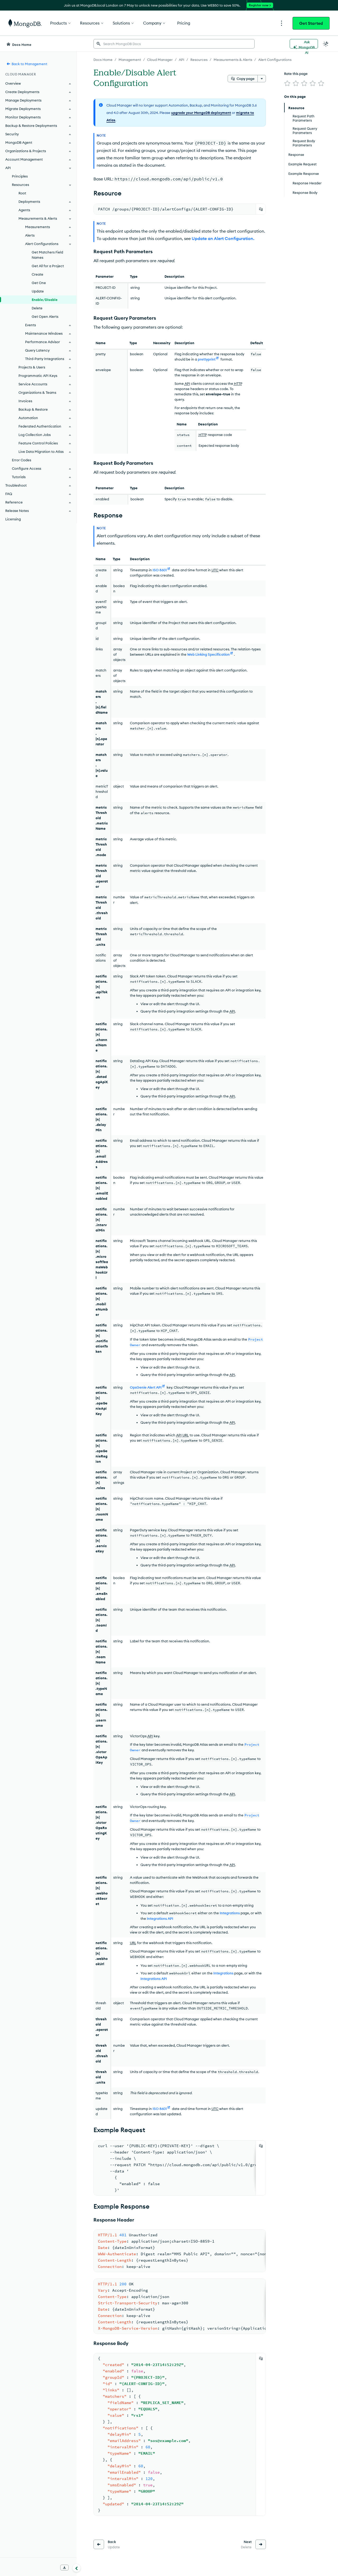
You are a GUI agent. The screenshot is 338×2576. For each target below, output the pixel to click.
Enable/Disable (45, 300)
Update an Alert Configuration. (223, 238)
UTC (215, 570)
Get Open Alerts (45, 316)
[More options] (261, 78)
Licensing (13, 519)
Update (38, 291)
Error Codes (21, 460)
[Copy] (261, 209)
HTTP (238, 383)
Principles (20, 176)
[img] (287, 83)
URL (185, 1435)
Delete (37, 308)
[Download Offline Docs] (64, 2567)
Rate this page (296, 73)
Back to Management (26, 64)
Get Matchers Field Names (47, 255)
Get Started (311, 23)
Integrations (230, 1913)
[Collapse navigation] (76, 2568)
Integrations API (160, 1918)
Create (37, 274)
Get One (39, 283)
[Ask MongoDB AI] (304, 44)
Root (22, 193)
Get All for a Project (48, 266)
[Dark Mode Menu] (326, 43)
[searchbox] (174, 44)
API (187, 383)
